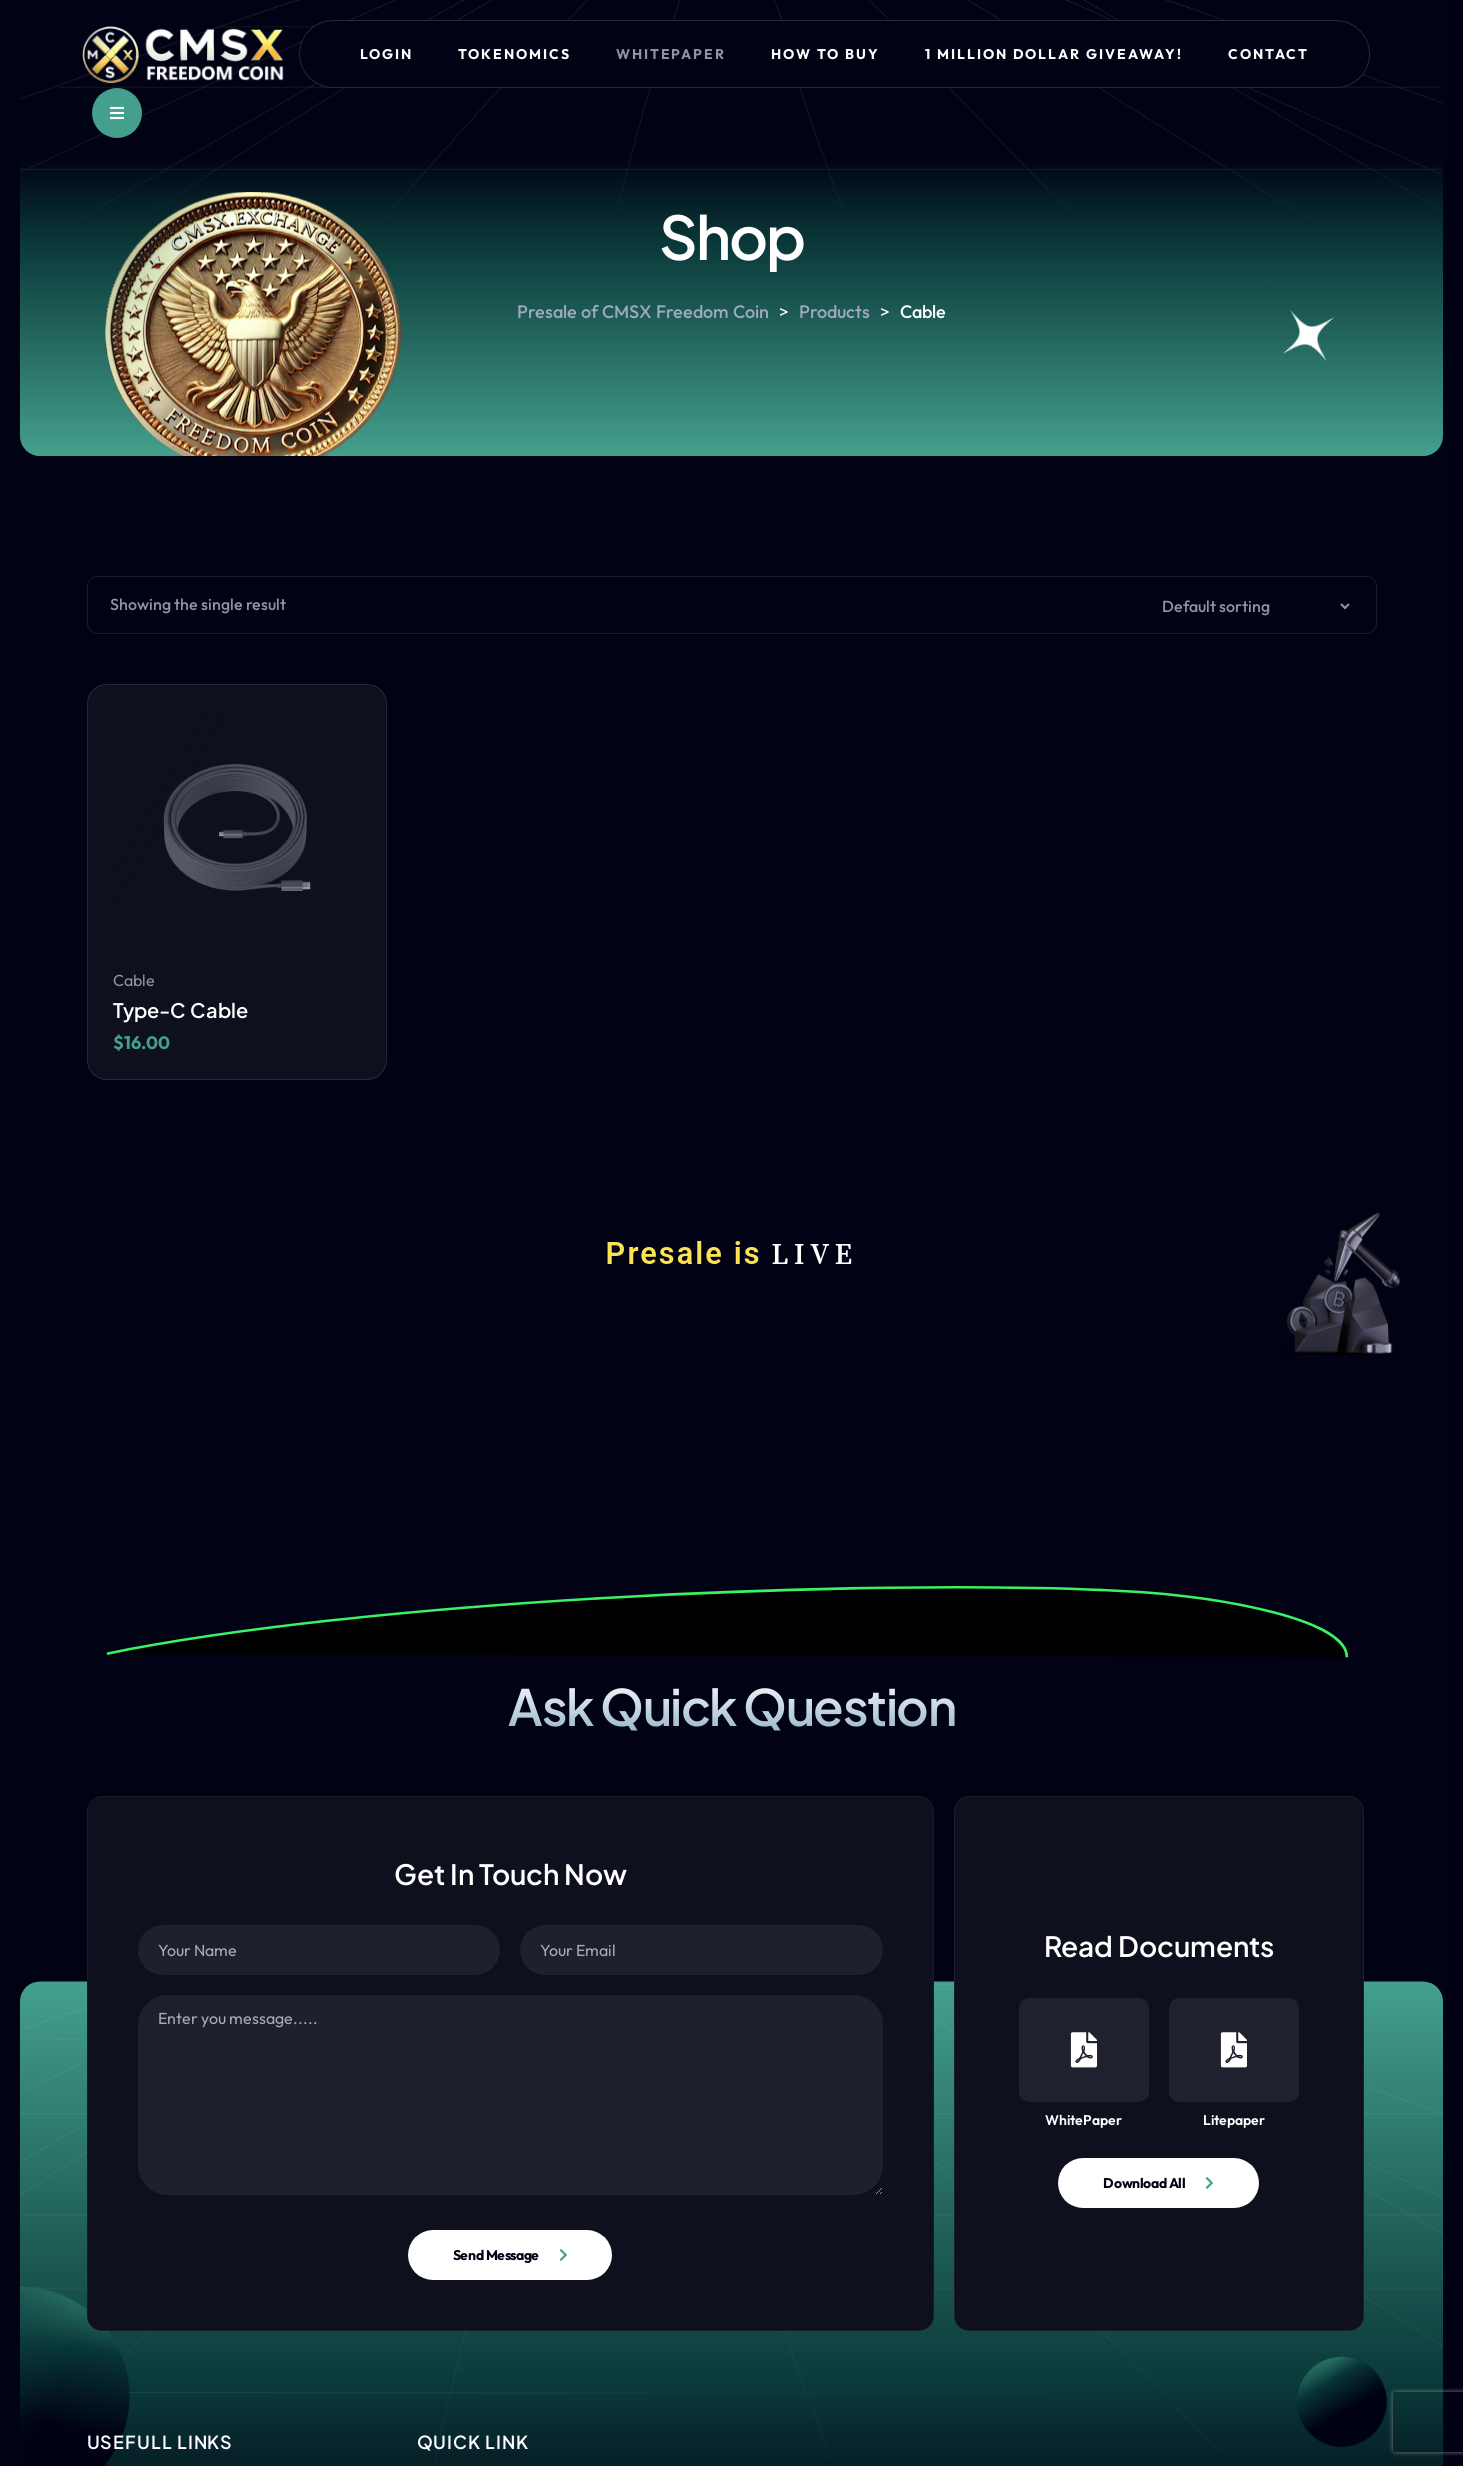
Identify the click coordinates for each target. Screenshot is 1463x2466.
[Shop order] (1250, 606)
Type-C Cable (180, 1009)
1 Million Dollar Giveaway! (1054, 54)
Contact (1268, 54)
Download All (1144, 2183)
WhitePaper (1084, 2063)
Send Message (496, 2255)
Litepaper (1234, 2063)
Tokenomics (514, 54)
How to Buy (825, 54)
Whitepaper (671, 54)
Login (386, 54)
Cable (134, 980)
